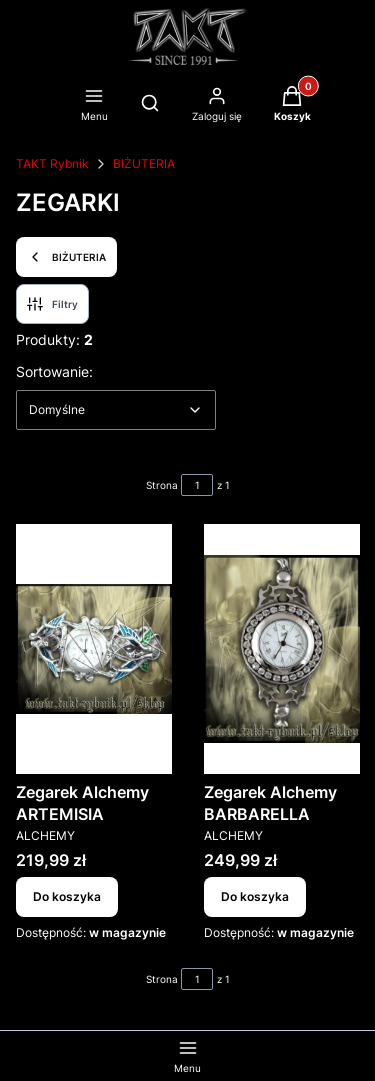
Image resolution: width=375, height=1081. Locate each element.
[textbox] (116, 410)
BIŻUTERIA (144, 163)
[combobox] (116, 410)
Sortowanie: (54, 371)
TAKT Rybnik (52, 163)
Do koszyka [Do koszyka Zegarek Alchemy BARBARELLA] (255, 896)
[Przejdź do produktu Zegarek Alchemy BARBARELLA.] (282, 649)
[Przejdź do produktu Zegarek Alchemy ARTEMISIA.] (94, 649)
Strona (162, 485)
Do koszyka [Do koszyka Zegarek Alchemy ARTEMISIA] (67, 896)
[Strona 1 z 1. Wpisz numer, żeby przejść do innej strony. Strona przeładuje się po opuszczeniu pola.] (197, 485)
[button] (292, 106)
